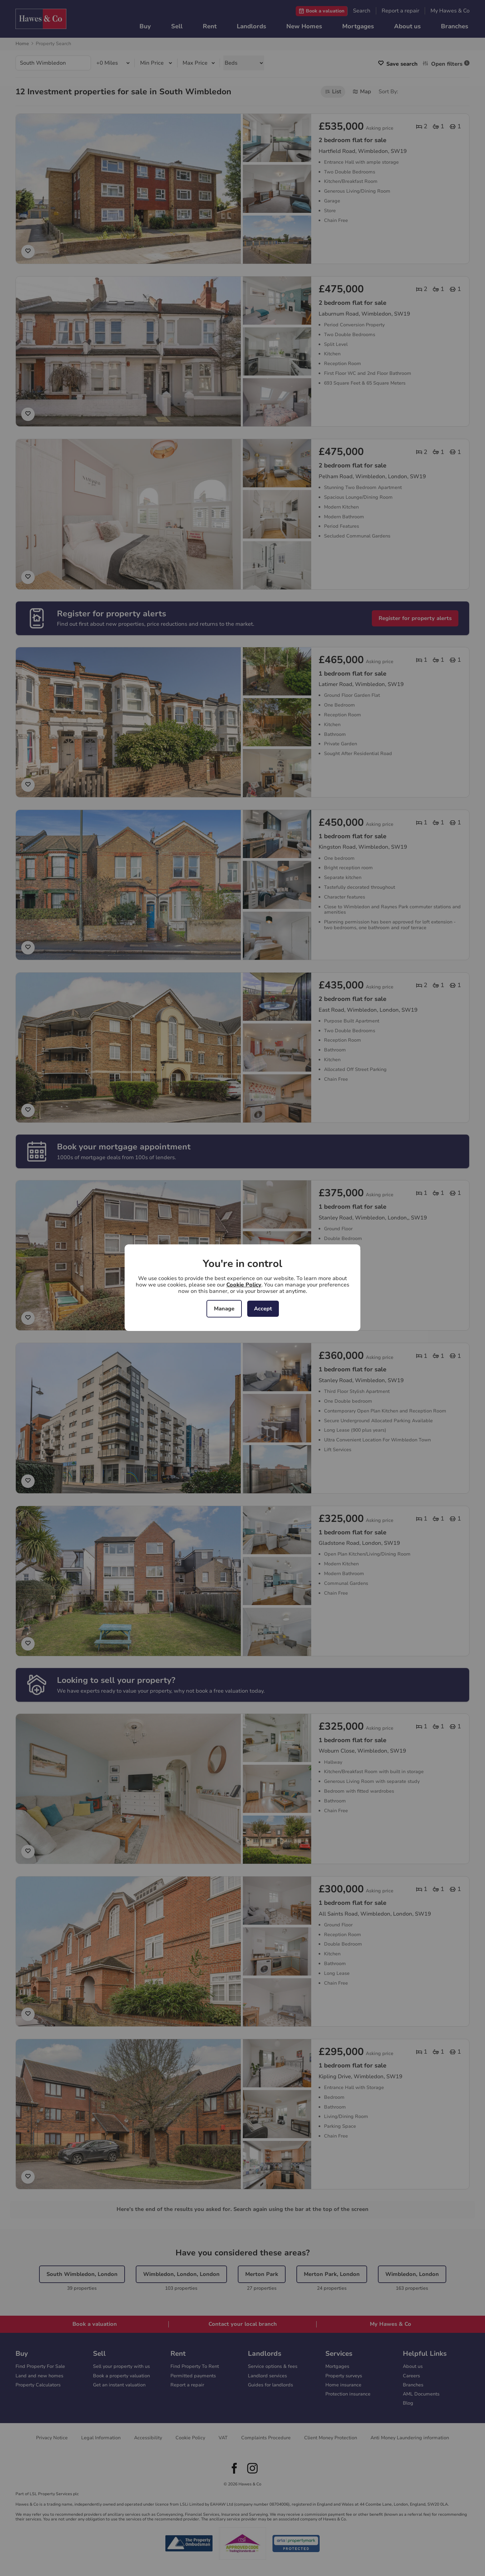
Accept (263, 1308)
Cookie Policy (243, 1285)
